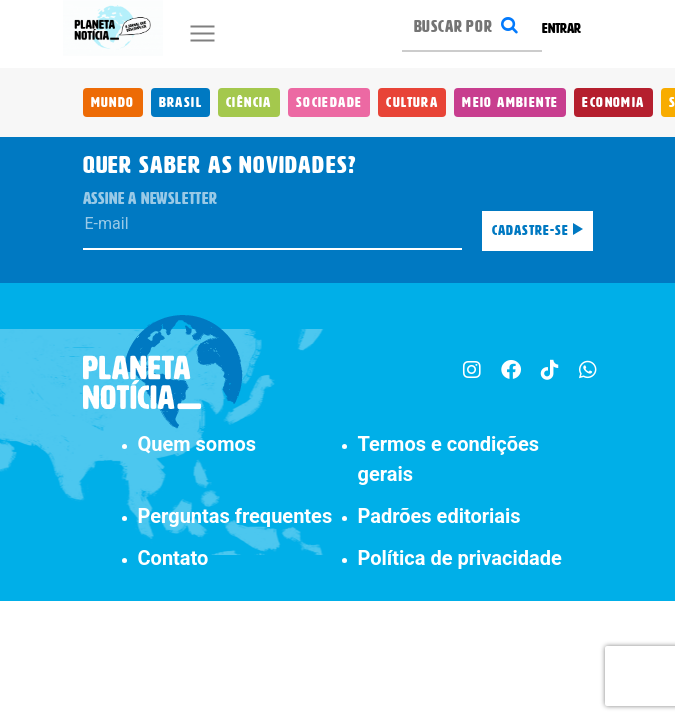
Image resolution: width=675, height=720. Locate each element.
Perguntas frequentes (235, 516)
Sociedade (329, 102)
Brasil (180, 102)
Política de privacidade (460, 558)
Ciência (249, 102)
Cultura (412, 102)
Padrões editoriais (439, 516)
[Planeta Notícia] (113, 28)
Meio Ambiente (510, 102)
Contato (173, 558)
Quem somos (197, 444)
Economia (613, 102)
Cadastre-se (537, 230)
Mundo (113, 102)
